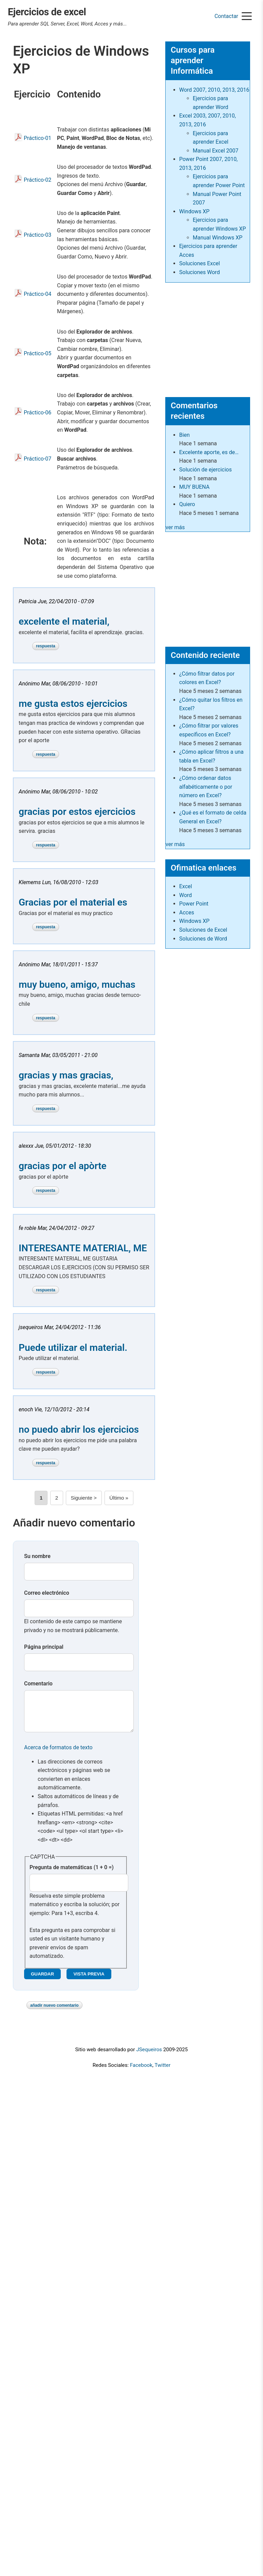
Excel (185, 886)
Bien (184, 435)
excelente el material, (64, 621)
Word (185, 895)
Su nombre (37, 1556)
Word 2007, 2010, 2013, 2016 (214, 90)
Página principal (43, 1647)
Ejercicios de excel (47, 12)
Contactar (226, 16)
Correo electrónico (46, 1593)
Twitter (162, 2072)
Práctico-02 (37, 180)
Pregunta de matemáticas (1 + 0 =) (72, 1874)
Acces (186, 912)
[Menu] (246, 17)
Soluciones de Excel (203, 930)
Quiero (187, 504)
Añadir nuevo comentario (54, 2012)
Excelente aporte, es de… (209, 452)
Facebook (141, 2072)
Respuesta (45, 646)
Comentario (38, 1683)
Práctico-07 (37, 458)
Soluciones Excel (199, 263)
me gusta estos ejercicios (73, 703)
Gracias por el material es (73, 902)
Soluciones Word (199, 272)
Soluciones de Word (203, 938)
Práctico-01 (37, 138)
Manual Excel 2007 (215, 150)
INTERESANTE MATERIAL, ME (83, 1248)
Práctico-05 (37, 353)
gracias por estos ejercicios (77, 811)
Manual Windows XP (217, 237)
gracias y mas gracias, (66, 1075)
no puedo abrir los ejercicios (79, 1429)
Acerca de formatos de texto (58, 1754)
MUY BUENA (194, 487)
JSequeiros (149, 2056)
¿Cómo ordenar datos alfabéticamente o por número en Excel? (205, 787)
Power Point (193, 903)
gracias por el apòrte (63, 1165)
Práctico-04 (37, 294)
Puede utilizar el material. (73, 1347)
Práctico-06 (37, 412)
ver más (175, 527)
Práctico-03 (37, 235)
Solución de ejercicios (205, 469)
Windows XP (194, 211)
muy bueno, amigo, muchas (77, 984)
